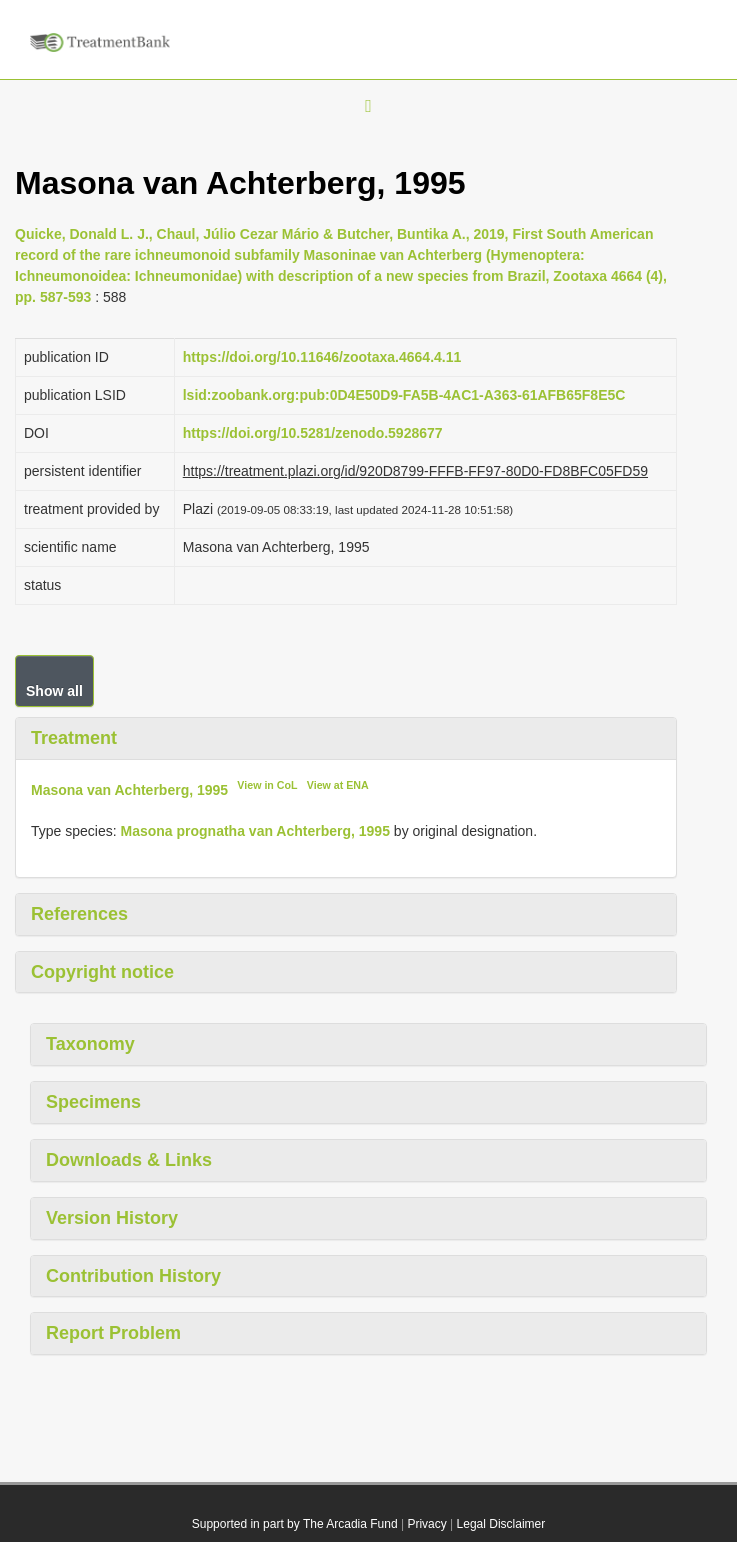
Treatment (74, 738)
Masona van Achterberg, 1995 (129, 790)
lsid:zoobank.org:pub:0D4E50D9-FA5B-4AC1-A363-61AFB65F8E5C (404, 395)
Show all (54, 691)
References (79, 914)
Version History (112, 1218)
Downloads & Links (129, 1160)
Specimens (93, 1102)
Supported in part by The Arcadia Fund (295, 1524)
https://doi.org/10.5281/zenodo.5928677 (313, 433)
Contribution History (133, 1276)
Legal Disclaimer (501, 1524)
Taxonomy (90, 1044)
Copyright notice (102, 972)
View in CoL (267, 785)
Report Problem (113, 1333)
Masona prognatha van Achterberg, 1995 (255, 831)
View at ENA (338, 785)
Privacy (426, 1524)
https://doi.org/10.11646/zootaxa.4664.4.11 (322, 357)
